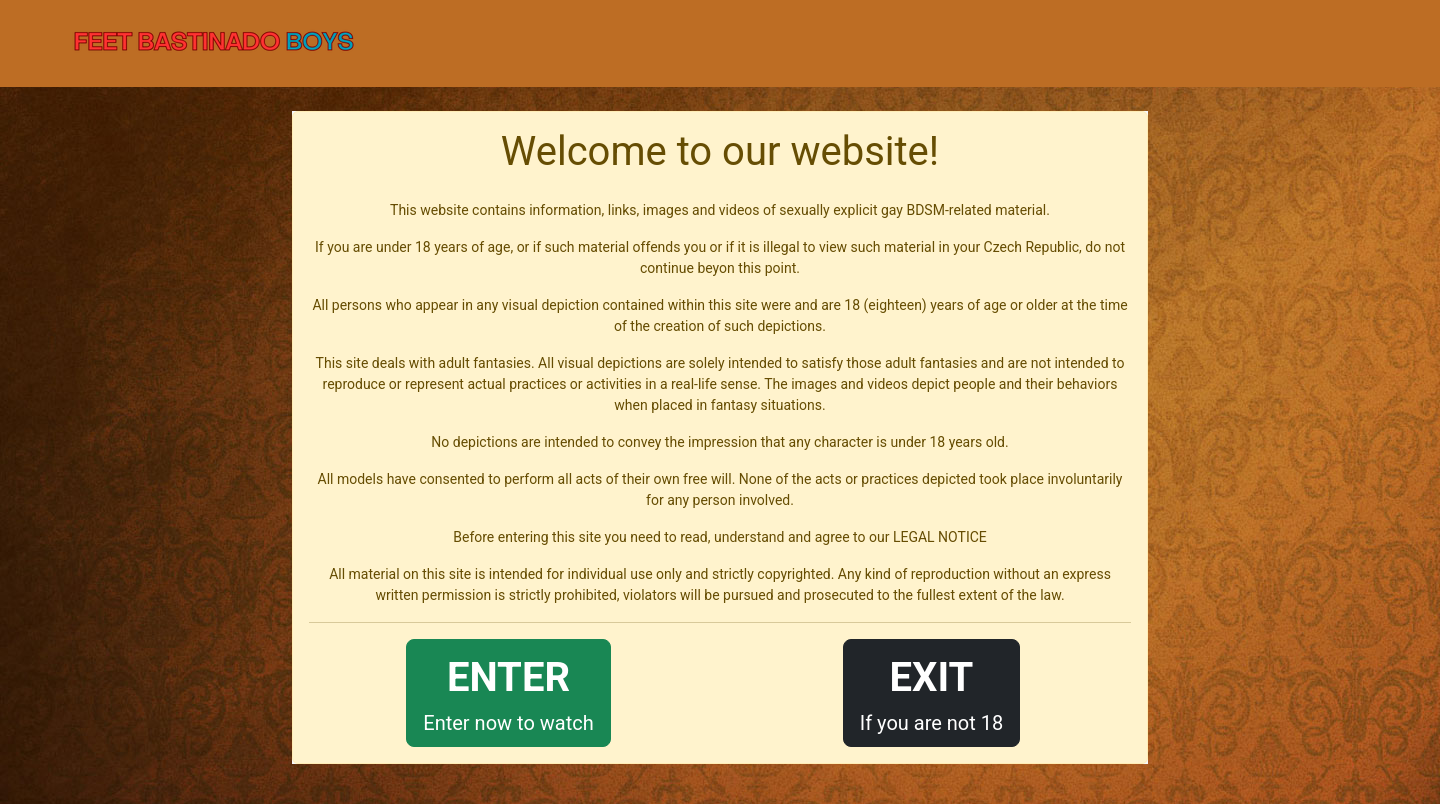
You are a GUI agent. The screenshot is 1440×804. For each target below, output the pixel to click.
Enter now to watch (508, 691)
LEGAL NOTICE (940, 537)
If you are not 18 (932, 691)
